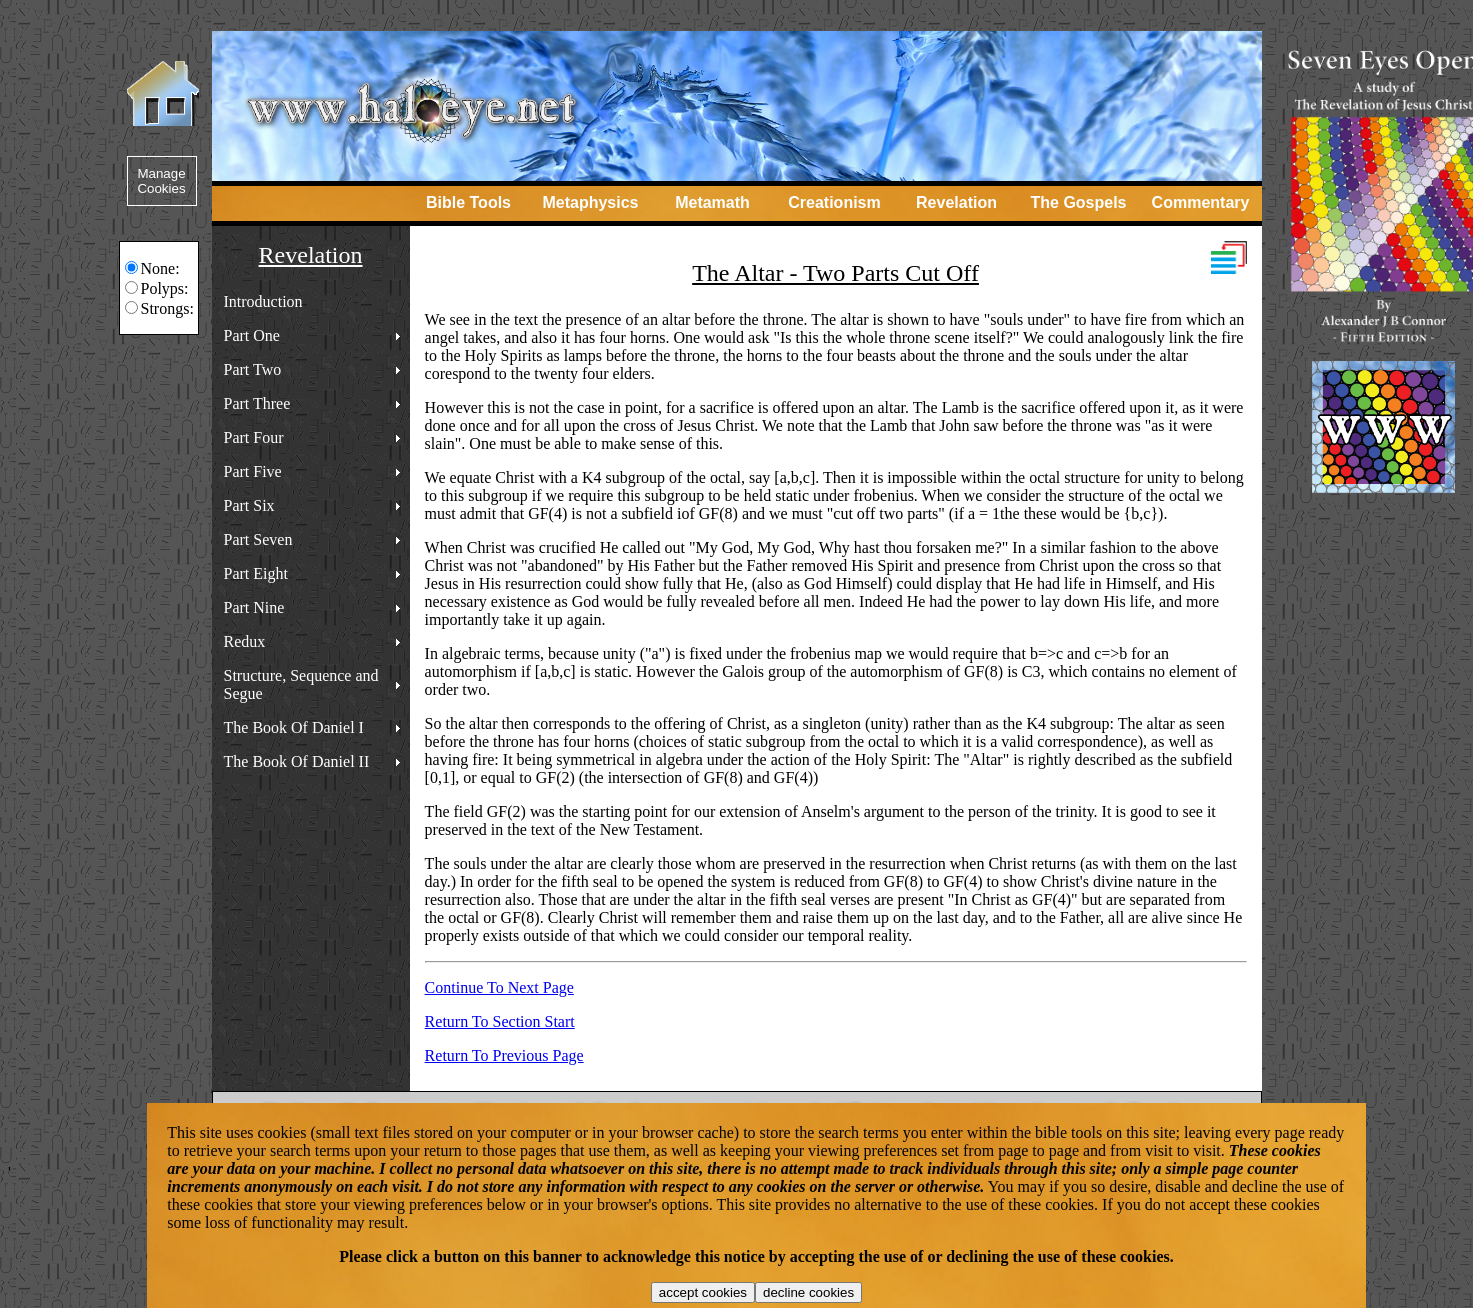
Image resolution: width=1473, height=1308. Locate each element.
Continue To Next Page (499, 987)
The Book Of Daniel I (294, 727)
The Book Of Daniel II (297, 761)
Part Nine (254, 607)
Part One (252, 335)
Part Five (253, 471)
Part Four (254, 437)
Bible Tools (468, 202)
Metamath (712, 202)
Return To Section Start (500, 1021)
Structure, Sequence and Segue (301, 684)
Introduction (263, 301)
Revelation (956, 202)
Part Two (253, 369)
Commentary (1201, 202)
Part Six (249, 505)
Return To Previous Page (504, 1055)
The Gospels (1078, 202)
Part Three (257, 403)
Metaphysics (590, 202)
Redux (245, 641)
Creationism (834, 202)
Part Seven (258, 539)
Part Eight (256, 573)
